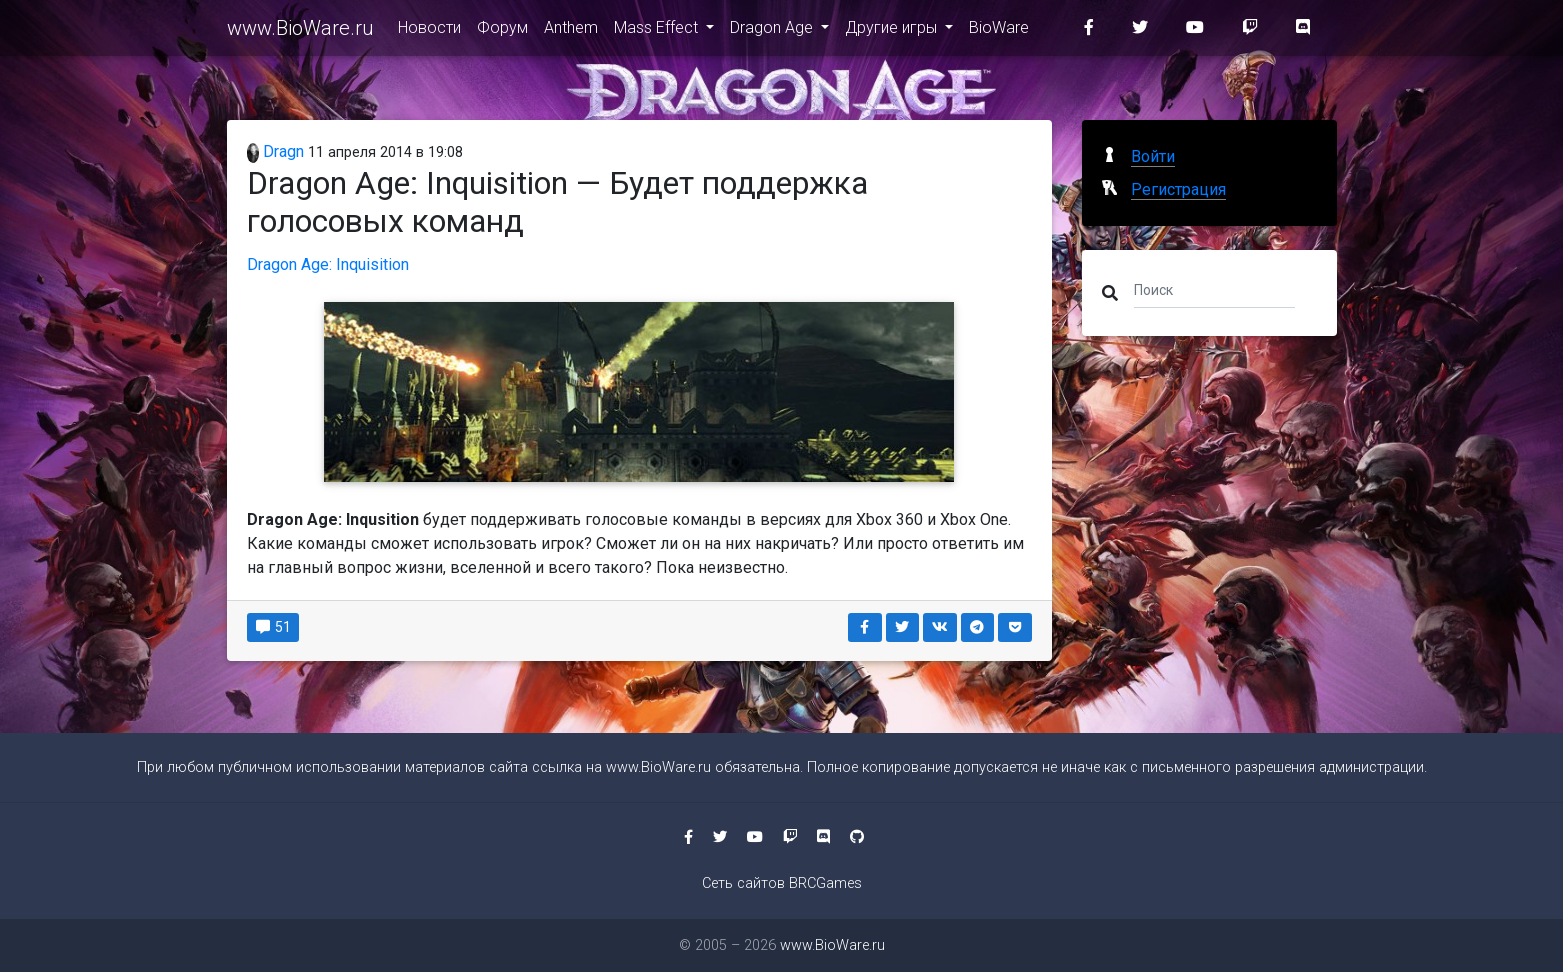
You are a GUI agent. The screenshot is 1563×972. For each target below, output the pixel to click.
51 (273, 627)
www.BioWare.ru (300, 32)
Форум (502, 31)
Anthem (571, 31)
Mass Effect (658, 31)
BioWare (999, 31)
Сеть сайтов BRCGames (782, 883)
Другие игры (893, 31)
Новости (429, 31)
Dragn (276, 151)
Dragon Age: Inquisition (328, 264)
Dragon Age (773, 31)
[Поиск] (1214, 289)
